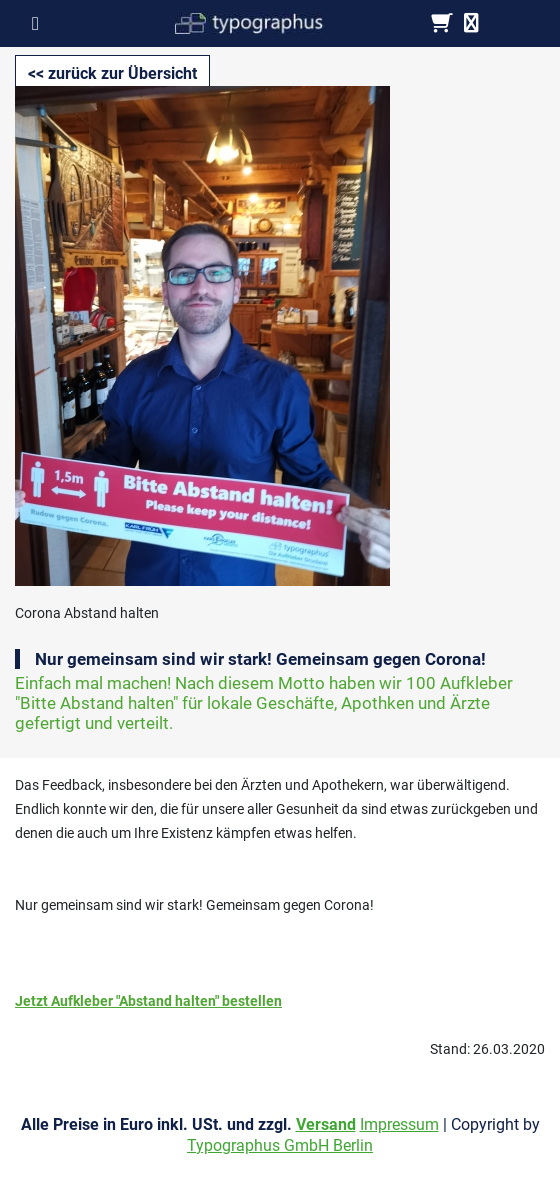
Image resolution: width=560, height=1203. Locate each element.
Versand (326, 1124)
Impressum (399, 1124)
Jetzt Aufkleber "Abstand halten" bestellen (148, 1001)
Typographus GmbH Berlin (280, 1145)
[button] (112, 74)
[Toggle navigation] (41, 23)
